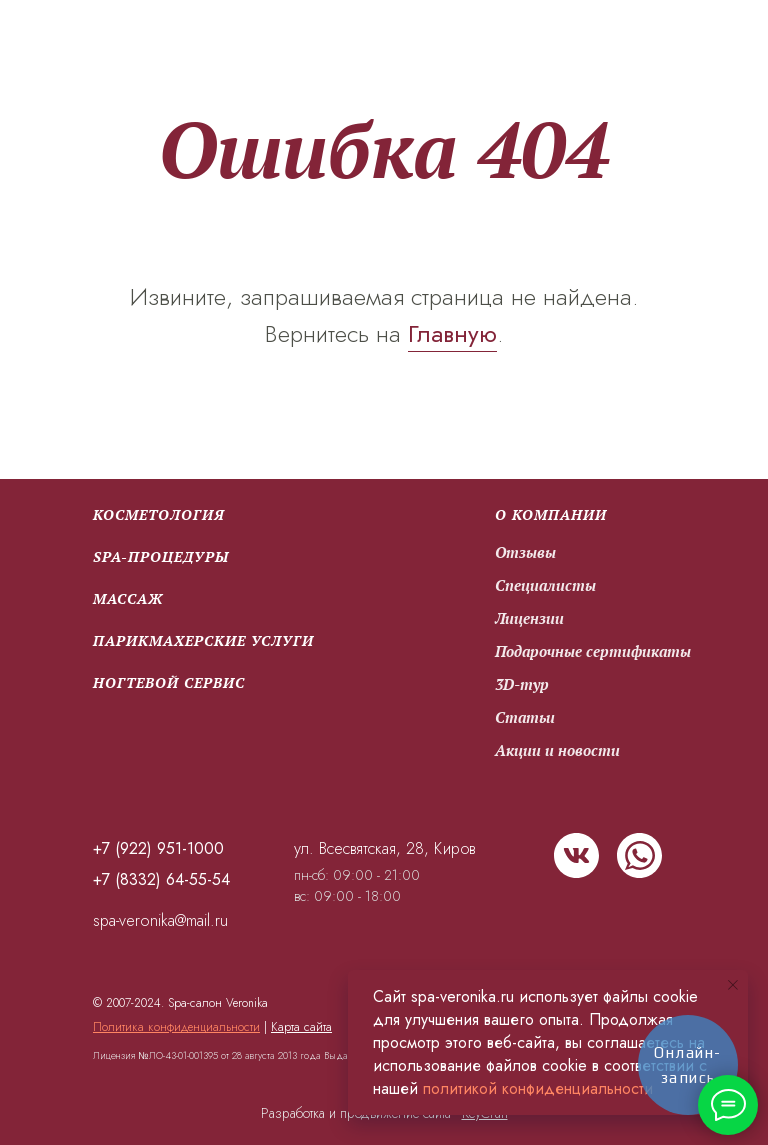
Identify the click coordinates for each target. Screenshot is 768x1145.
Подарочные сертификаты (593, 651)
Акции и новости (557, 750)
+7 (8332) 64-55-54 (161, 879)
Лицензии (529, 618)
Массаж (128, 598)
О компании (551, 514)
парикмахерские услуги (203, 640)
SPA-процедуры (161, 556)
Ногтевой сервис (169, 682)
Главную (452, 333)
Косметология (159, 514)
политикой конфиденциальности (538, 1088)
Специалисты (545, 585)
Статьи (525, 717)
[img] (576, 855)
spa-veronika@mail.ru (160, 920)
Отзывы (525, 552)
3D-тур (522, 684)
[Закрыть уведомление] (733, 985)
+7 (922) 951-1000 (158, 848)
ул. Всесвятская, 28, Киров (384, 848)
